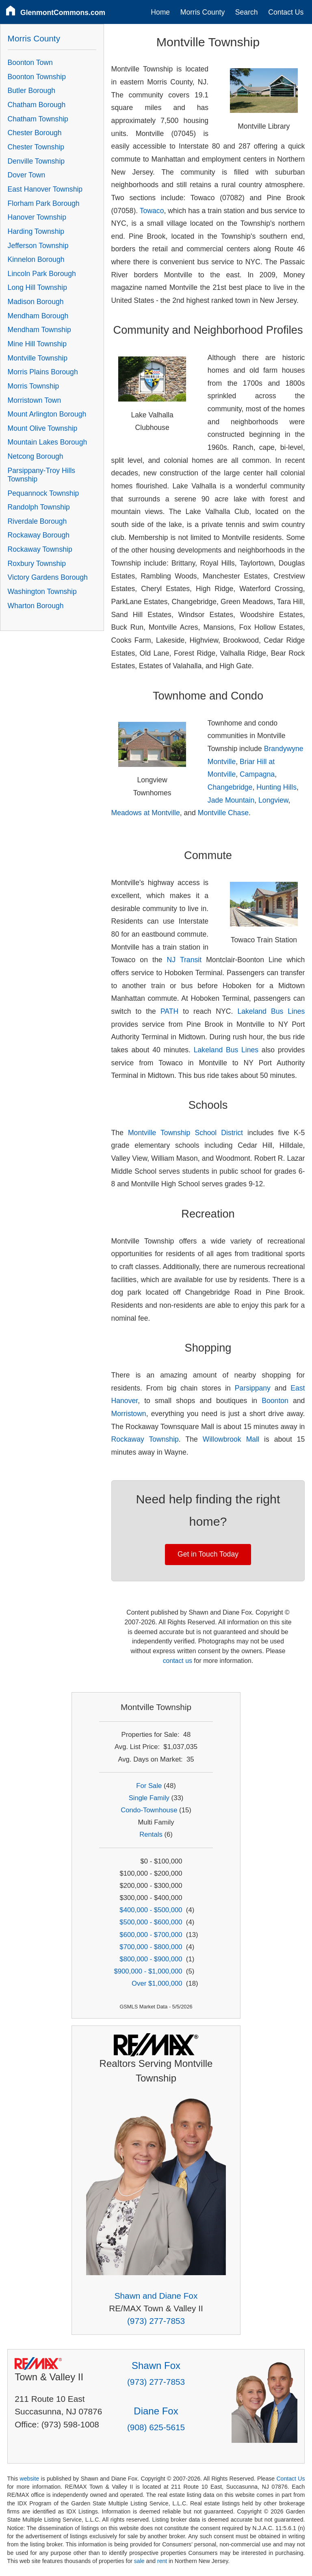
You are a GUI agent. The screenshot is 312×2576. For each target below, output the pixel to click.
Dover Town (27, 175)
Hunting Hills (276, 787)
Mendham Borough (38, 316)
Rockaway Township (145, 1439)
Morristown (128, 1414)
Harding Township (36, 231)
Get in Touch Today (208, 1554)
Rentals (150, 1834)
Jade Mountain (231, 800)
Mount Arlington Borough (47, 414)
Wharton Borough (36, 606)
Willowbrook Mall (231, 1439)
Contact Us (285, 12)
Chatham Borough (37, 105)
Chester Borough (35, 133)
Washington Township (42, 591)
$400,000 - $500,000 (150, 1910)
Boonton (275, 1401)
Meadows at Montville (145, 813)
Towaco (152, 211)
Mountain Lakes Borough (47, 442)
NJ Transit (184, 960)
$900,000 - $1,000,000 (148, 1971)
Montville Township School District (185, 1133)
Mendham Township (39, 330)
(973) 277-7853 (156, 2321)
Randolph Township (39, 507)
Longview (273, 800)
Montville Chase (223, 813)
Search (246, 12)
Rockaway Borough (39, 535)
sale (139, 2561)
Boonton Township (37, 77)
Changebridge (230, 787)
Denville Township (36, 161)
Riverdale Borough (37, 521)
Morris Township (33, 386)
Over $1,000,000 (157, 1983)
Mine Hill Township (37, 344)
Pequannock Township (43, 493)
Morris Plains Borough (43, 372)
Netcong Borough (35, 456)
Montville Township (37, 358)
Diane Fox (156, 2410)
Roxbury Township (37, 563)
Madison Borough (36, 302)
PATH (169, 1011)
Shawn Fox (156, 2365)
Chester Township (36, 147)
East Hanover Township (45, 189)
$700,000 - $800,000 (150, 1947)
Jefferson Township (38, 246)
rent (162, 2561)
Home (160, 12)
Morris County (202, 12)
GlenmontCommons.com (62, 13)
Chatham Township (38, 119)
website (29, 2478)
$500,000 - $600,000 (150, 1922)
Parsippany (253, 1388)
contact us (177, 1660)
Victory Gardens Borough (48, 577)
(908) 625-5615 (156, 2427)
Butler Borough (31, 90)
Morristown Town (34, 400)
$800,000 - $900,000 (150, 1959)
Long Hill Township (37, 287)
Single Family (149, 1798)
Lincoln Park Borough (42, 274)
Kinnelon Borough (36, 259)
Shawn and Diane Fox (156, 2295)
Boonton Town (30, 62)
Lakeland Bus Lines (271, 1011)
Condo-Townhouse (149, 1810)
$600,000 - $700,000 (150, 1935)
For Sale (149, 1786)
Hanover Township (37, 217)
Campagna (257, 774)
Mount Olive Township (43, 428)
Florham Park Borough (44, 203)
